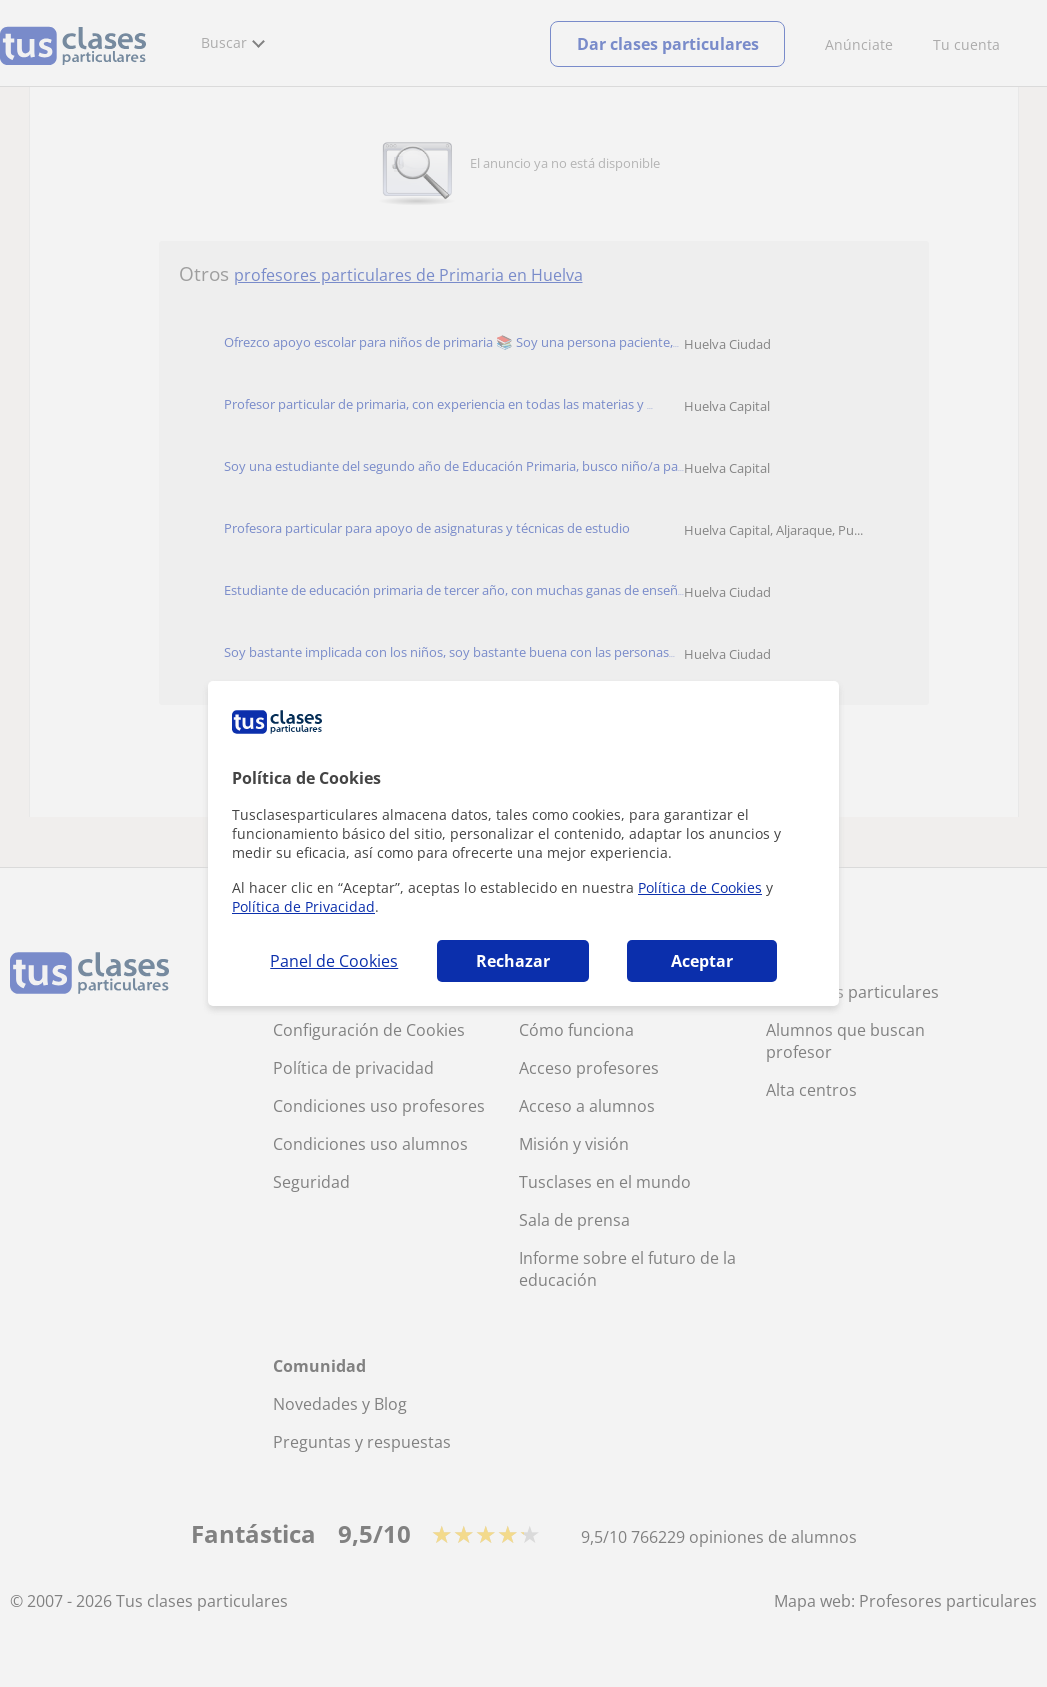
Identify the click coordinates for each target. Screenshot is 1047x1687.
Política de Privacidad (303, 906)
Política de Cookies (700, 887)
